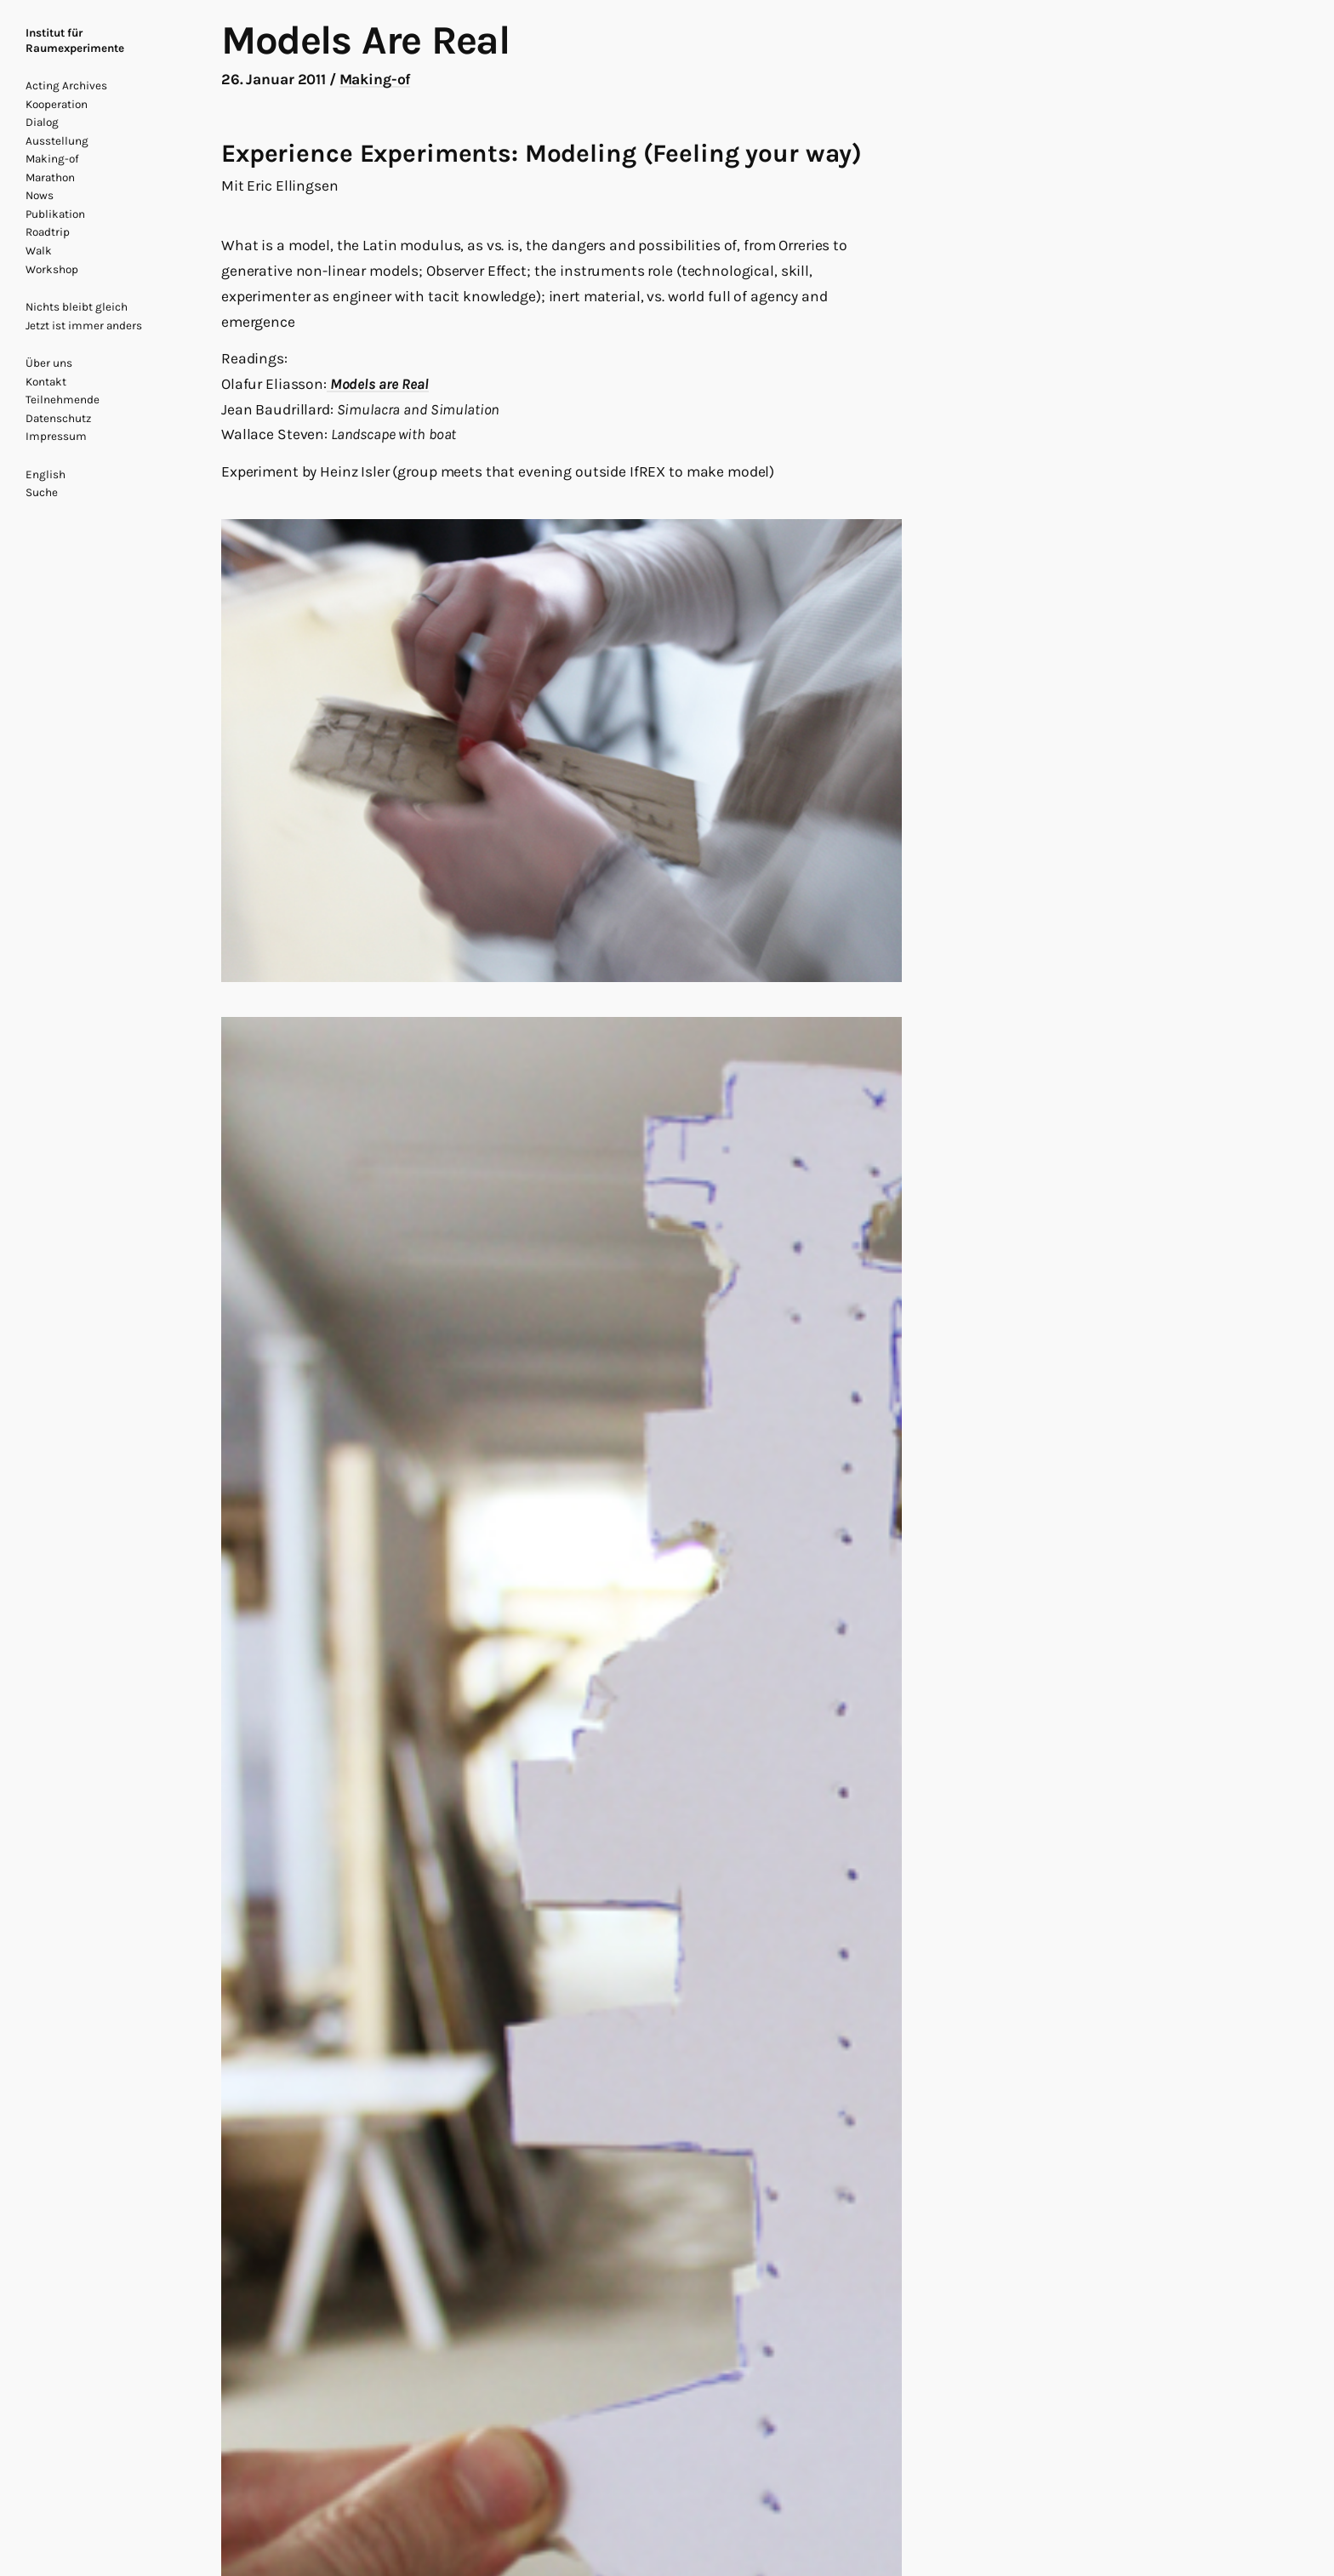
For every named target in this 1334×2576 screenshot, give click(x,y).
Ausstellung (57, 140)
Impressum (56, 436)
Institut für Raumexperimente (75, 40)
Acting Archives (66, 85)
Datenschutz (58, 418)
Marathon (50, 177)
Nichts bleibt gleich (77, 306)
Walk (39, 250)
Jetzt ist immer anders (84, 325)
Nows (40, 195)
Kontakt (46, 381)
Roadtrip (48, 232)
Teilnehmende (63, 399)
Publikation (55, 214)
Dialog (42, 122)
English (46, 474)
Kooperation (57, 104)
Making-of (52, 158)
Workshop (52, 269)
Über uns (49, 363)
